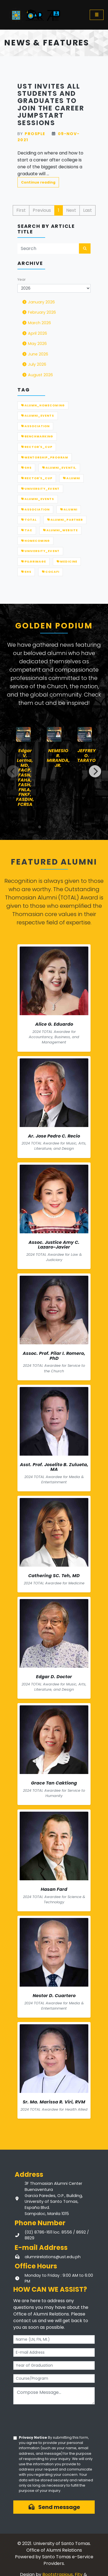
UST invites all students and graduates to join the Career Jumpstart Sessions (50, 105)
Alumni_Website (60, 530)
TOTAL (29, 520)
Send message (54, 2507)
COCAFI (50, 572)
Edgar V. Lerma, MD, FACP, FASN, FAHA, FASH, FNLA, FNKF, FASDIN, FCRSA (25, 777)
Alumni (68, 509)
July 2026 (34, 364)
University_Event (40, 551)
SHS (26, 468)
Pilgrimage (33, 561)
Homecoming (35, 541)
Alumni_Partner (65, 520)
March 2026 (36, 323)
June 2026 (35, 354)
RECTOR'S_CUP (36, 478)
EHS (26, 572)
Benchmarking (37, 436)
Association (35, 509)
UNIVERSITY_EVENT (40, 489)
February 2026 (39, 312)
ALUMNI (71, 478)
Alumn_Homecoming (43, 405)
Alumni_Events (37, 499)
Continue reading (38, 182)
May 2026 (34, 343)
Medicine (66, 561)
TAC (26, 530)
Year (21, 279)
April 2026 (34, 333)
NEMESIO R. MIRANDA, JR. (58, 758)
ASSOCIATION (35, 426)
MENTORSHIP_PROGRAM (44, 457)
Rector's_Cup (36, 447)
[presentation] (55, 2419)
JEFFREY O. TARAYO (86, 755)
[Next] (95, 771)
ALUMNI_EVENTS (37, 416)
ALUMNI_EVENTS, (59, 468)
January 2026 (38, 302)
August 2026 (37, 375)
